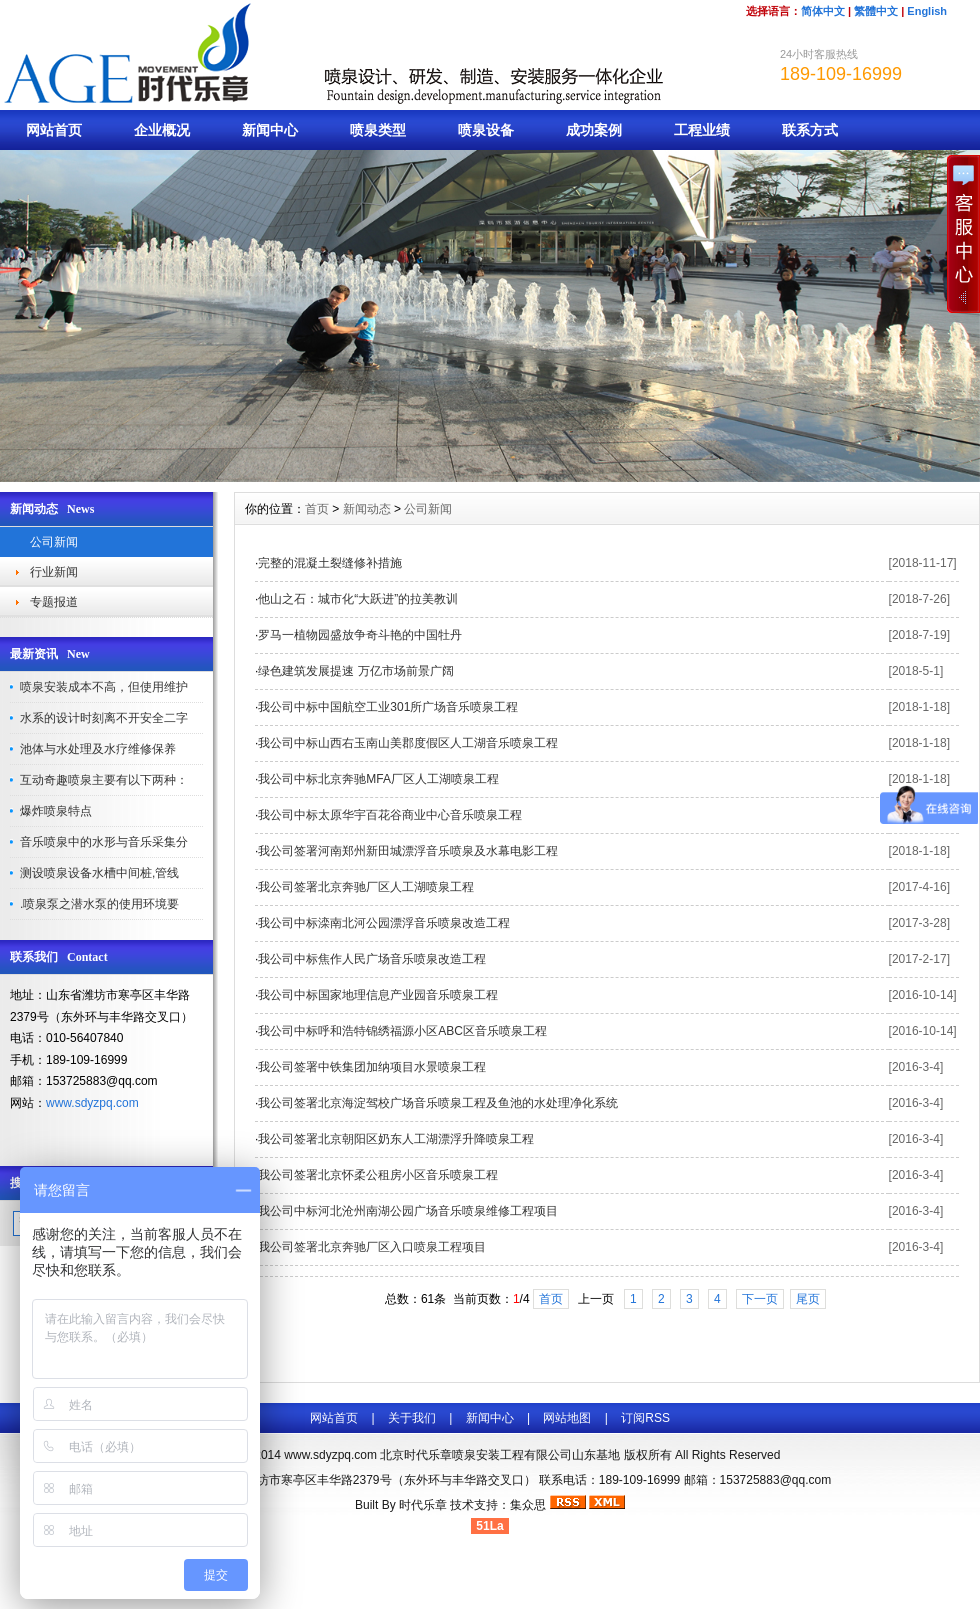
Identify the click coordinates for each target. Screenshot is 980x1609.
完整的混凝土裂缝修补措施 (330, 563)
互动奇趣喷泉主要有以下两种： (104, 780)
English (927, 11)
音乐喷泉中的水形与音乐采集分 (104, 842)
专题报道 (54, 602)
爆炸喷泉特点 (56, 811)
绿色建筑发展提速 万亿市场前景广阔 (355, 671)
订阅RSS (645, 1418)
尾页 (808, 1299)
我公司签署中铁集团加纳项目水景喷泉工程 (372, 1067)
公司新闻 (54, 542)
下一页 (760, 1299)
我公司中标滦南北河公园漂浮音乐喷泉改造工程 (384, 923)
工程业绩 (702, 130)
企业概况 (162, 130)
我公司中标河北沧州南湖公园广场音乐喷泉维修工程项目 (408, 1211)
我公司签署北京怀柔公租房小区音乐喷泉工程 (378, 1175)
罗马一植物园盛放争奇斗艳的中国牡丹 (360, 635)
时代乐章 (423, 1505)
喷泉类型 (378, 130)
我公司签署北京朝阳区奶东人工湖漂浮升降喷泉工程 (396, 1139)
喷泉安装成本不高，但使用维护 (104, 687)
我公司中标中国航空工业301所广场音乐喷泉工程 (388, 707)
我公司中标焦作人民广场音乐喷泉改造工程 (372, 959)
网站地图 (567, 1418)
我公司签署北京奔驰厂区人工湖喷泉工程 (366, 887)
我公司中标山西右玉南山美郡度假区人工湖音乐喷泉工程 (408, 743)
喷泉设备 (486, 130)
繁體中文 (876, 11)
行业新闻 (54, 572)
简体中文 (823, 11)
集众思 (528, 1505)
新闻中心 (270, 130)
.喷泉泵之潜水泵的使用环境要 (99, 904)
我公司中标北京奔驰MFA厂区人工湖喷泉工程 (378, 779)
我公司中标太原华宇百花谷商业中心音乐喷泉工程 (390, 815)
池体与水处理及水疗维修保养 (98, 749)
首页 (317, 509)
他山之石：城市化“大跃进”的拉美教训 (358, 599)
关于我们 (412, 1418)
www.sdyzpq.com (92, 1103)
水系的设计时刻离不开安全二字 (104, 718)
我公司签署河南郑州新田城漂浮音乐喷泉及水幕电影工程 (408, 851)
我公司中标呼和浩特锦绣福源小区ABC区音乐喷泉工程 (402, 1031)
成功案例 (594, 130)
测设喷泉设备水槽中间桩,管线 (99, 873)
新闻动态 (367, 509)
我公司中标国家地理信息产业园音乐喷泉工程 (378, 995)
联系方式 (810, 130)
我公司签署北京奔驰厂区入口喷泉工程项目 (372, 1247)
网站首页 (54, 130)
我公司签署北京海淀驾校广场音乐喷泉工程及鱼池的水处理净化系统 (438, 1103)
